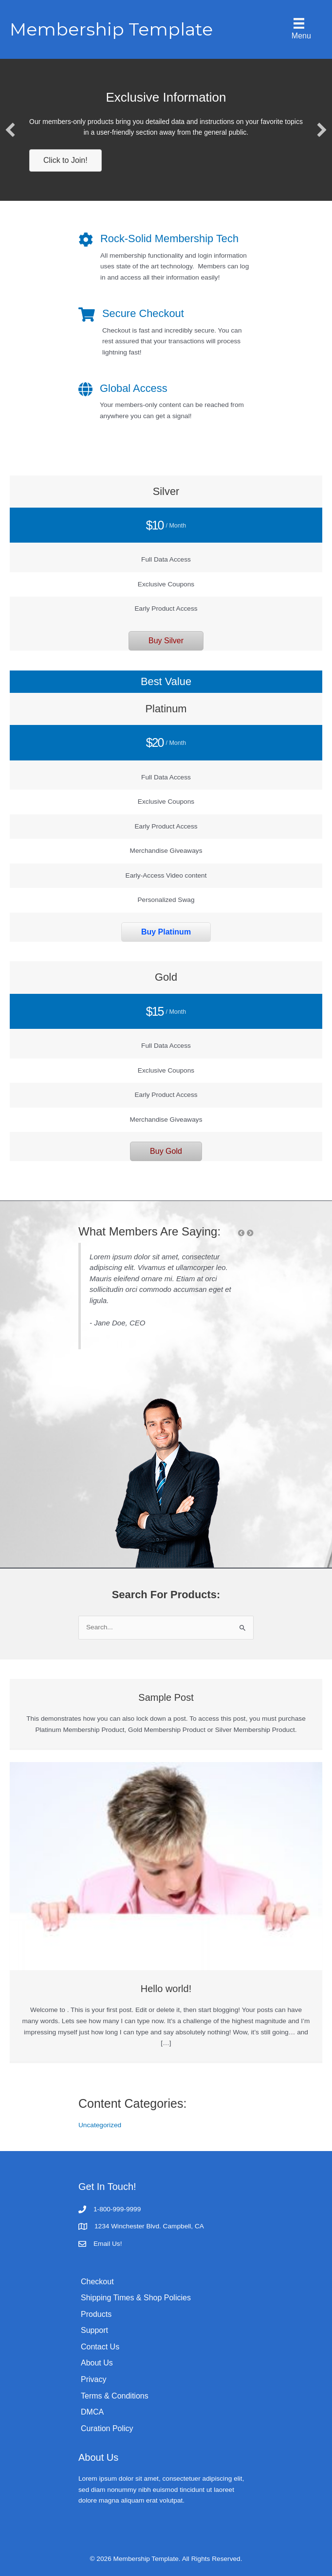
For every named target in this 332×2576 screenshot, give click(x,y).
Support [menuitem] (94, 2330)
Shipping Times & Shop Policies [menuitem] (136, 2298)
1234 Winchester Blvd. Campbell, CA (149, 2226)
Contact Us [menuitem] (100, 2347)
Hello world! (166, 1988)
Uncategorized (99, 2125)
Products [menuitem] (96, 2314)
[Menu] (299, 29)
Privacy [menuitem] (93, 2379)
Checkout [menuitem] (97, 2281)
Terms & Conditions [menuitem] (114, 2396)
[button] (10, 130)
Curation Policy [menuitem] (107, 2428)
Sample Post (165, 1697)
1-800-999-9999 (117, 2209)
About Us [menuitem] (97, 2363)
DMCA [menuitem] (92, 2412)
